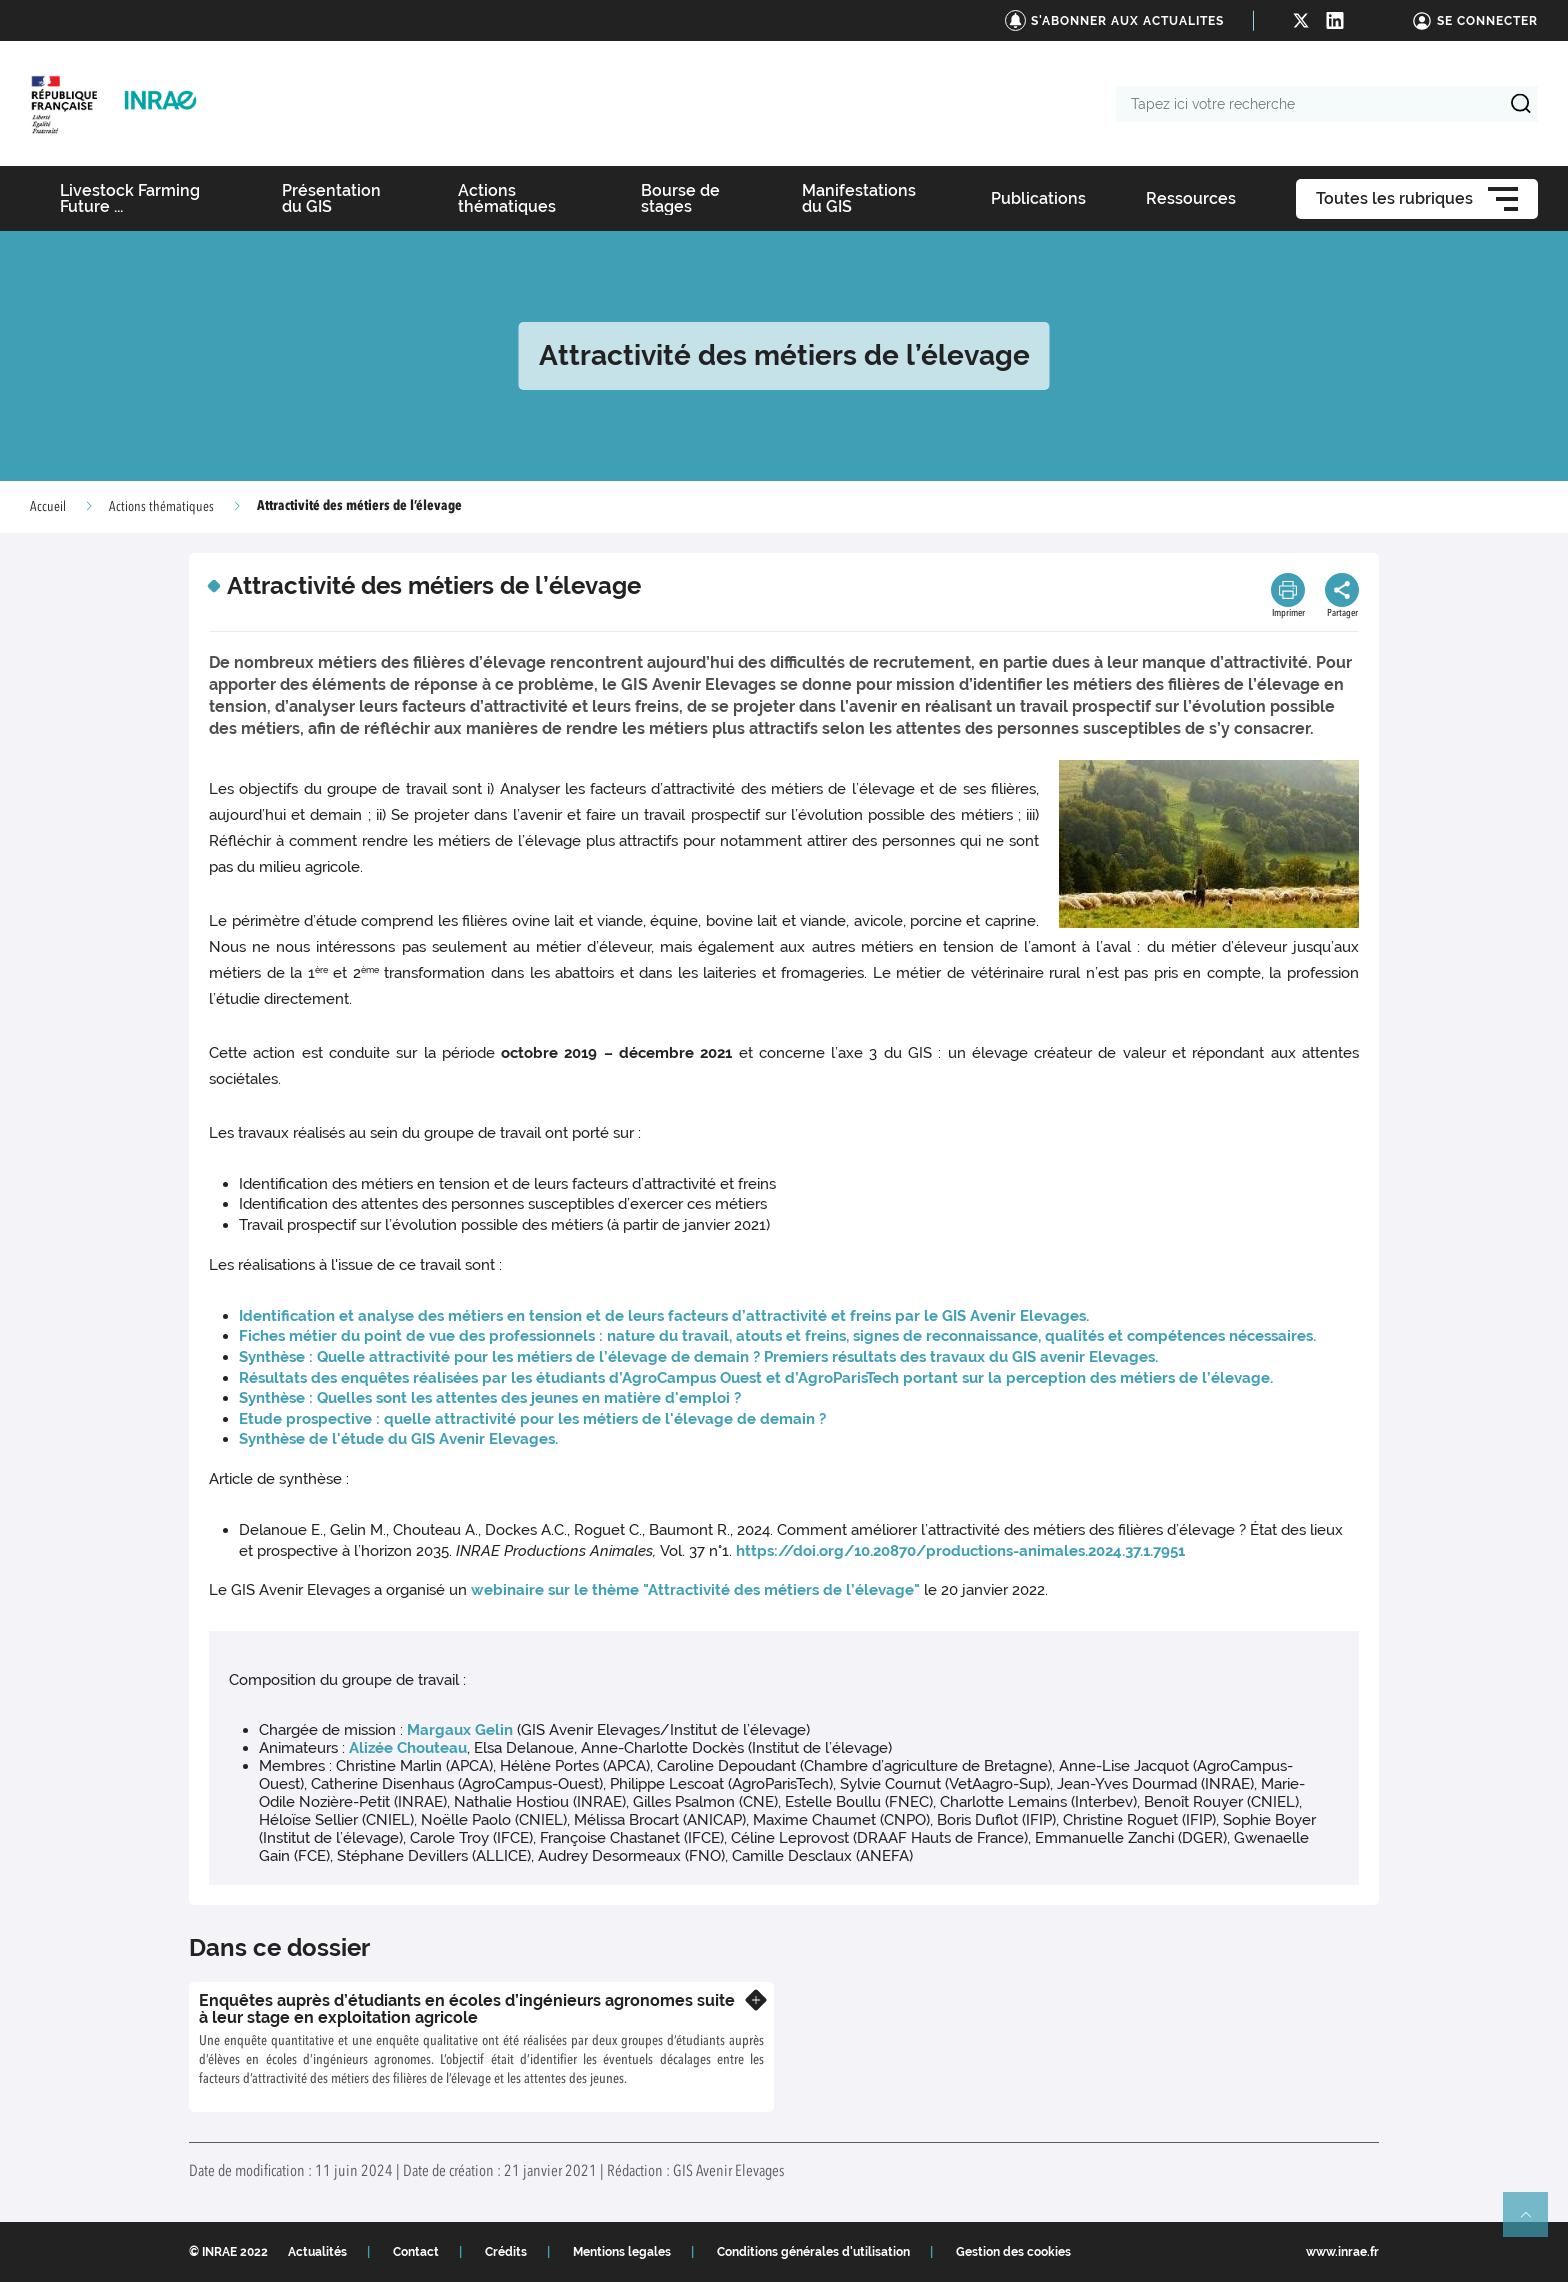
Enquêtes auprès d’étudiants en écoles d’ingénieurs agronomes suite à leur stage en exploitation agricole (467, 2009)
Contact (416, 2252)
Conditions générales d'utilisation (813, 2252)
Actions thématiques (161, 507)
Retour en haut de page (1534, 2223)
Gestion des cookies (1013, 2252)
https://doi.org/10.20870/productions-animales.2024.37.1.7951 (960, 1551)
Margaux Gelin (460, 1730)
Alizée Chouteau (408, 1748)
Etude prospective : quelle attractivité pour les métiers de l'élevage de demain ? (532, 1419)
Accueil (48, 507)
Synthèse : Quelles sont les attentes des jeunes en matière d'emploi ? (490, 1398)
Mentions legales (622, 2252)
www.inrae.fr (1342, 2252)
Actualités (317, 2252)
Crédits (506, 2252)
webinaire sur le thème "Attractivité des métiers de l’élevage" (695, 1590)
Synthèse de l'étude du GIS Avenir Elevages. (398, 1439)
